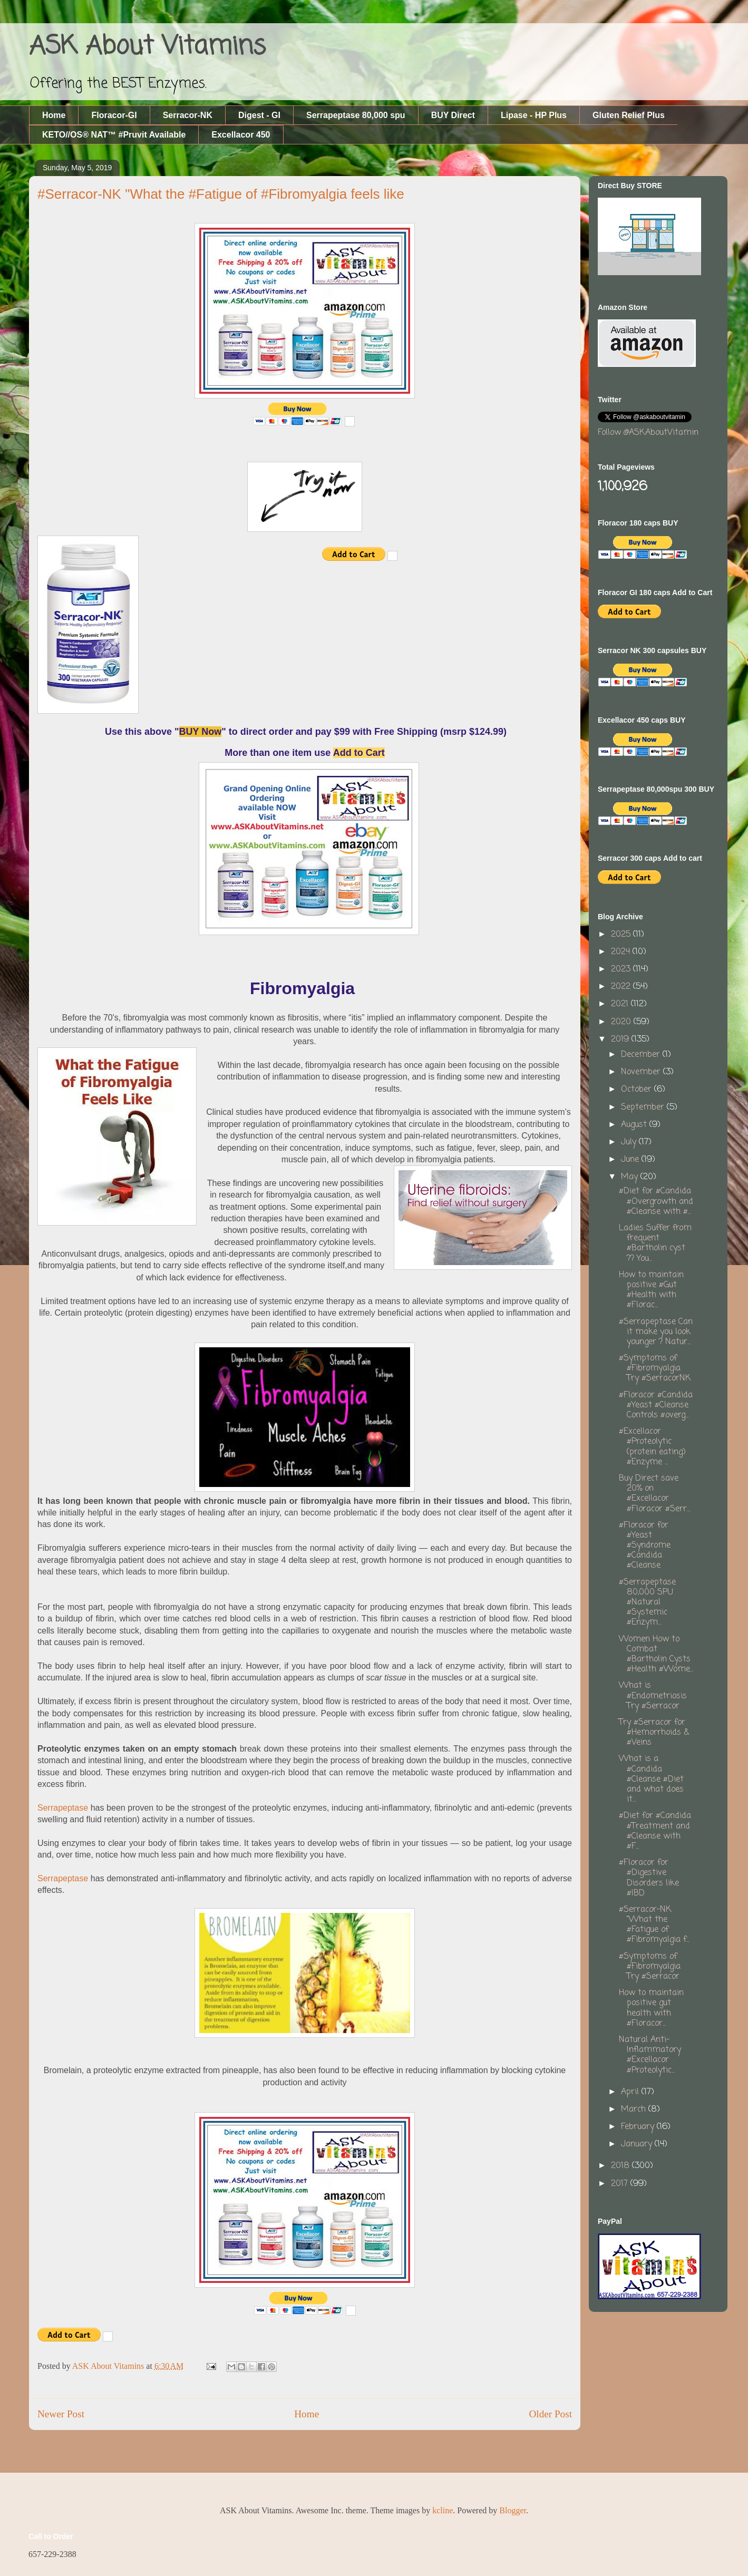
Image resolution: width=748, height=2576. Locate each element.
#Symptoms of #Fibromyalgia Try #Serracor (650, 1966)
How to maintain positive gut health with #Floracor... (651, 2008)
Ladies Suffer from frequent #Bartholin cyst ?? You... (655, 1243)
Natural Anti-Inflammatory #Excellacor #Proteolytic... (650, 2055)
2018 (621, 2166)
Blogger (512, 2510)
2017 (620, 2184)
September (644, 1107)
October (637, 1089)
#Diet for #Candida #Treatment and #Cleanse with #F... (655, 1831)
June (631, 1159)
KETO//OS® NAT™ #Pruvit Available (114, 134)
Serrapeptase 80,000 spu (355, 115)
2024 (622, 952)
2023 (622, 969)
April (631, 2092)
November (642, 1072)
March (634, 2109)
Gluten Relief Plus (628, 115)
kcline (442, 2510)
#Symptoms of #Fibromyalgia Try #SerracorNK (655, 1368)
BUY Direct (453, 115)
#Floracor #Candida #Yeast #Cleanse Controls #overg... (656, 1405)
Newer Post (60, 2413)
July (630, 1142)
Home (53, 115)
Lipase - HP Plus (534, 115)
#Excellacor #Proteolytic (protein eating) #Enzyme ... (652, 1447)
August (635, 1125)
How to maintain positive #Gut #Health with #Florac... (651, 1290)
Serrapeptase (62, 1807)
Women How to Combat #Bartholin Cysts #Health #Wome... (656, 1654)
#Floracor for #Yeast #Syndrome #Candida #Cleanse (645, 1545)
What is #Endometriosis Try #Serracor (653, 1695)
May (630, 1177)
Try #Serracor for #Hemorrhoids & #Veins (654, 1732)
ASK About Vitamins (147, 47)
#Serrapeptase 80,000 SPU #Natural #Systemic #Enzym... (647, 1602)
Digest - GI (259, 115)
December (642, 1054)
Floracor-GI (114, 115)
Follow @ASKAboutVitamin (648, 432)
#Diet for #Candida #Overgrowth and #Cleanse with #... (656, 1201)
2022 (622, 986)
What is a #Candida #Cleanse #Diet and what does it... (651, 1779)
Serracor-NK (187, 115)
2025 (622, 934)
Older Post (550, 2413)
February (639, 2127)
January (638, 2144)
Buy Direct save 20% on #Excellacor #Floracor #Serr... (654, 1493)
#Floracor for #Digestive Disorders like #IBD (649, 1878)
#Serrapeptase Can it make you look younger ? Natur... (656, 1332)
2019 (621, 1039)
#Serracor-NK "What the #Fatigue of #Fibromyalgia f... (654, 1925)
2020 (622, 1022)
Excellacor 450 (240, 134)
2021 (621, 1004)
